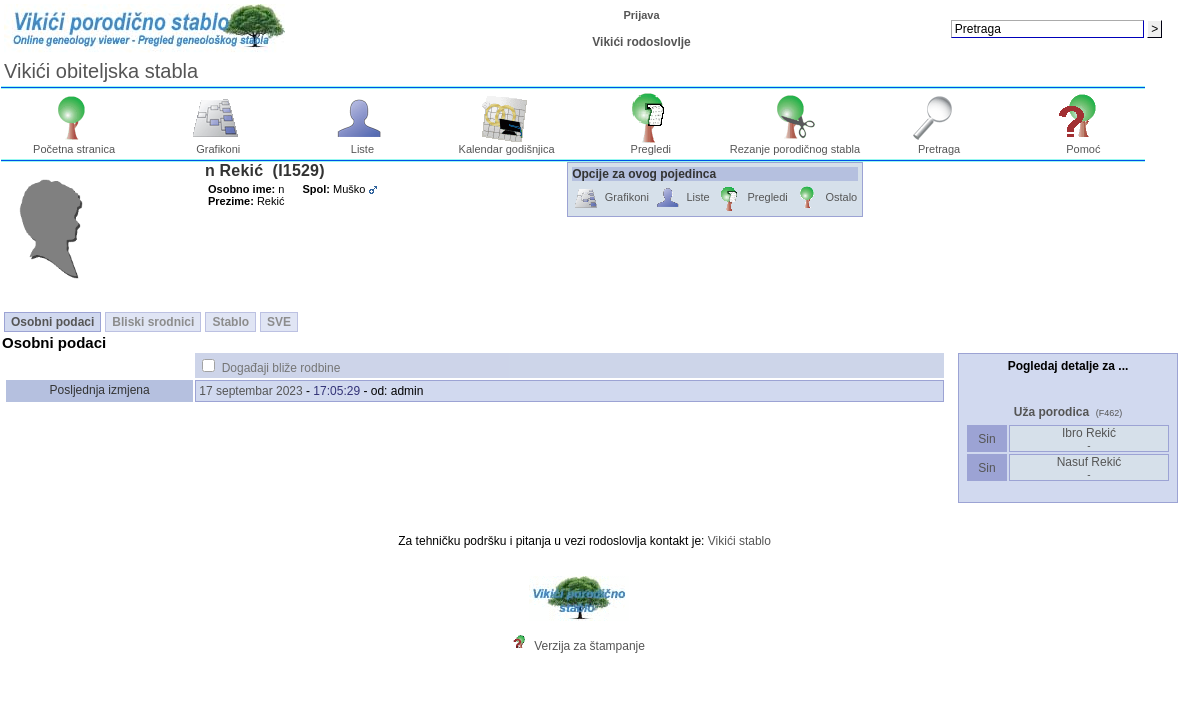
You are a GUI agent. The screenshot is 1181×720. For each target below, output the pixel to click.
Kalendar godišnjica (507, 144)
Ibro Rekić (1089, 438)
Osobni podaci (52, 322)
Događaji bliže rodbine (281, 368)
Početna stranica (74, 144)
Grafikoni (218, 144)
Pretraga (939, 144)
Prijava (641, 15)
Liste (362, 144)
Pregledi (650, 144)
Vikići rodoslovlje (641, 42)
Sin (987, 439)
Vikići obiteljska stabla (101, 71)
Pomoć (1083, 144)
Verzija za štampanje (589, 646)
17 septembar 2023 (250, 391)
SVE (279, 322)
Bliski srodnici (153, 322)
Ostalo (825, 198)
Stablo (230, 322)
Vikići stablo (739, 541)
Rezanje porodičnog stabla (795, 144)
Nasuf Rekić (1089, 467)
